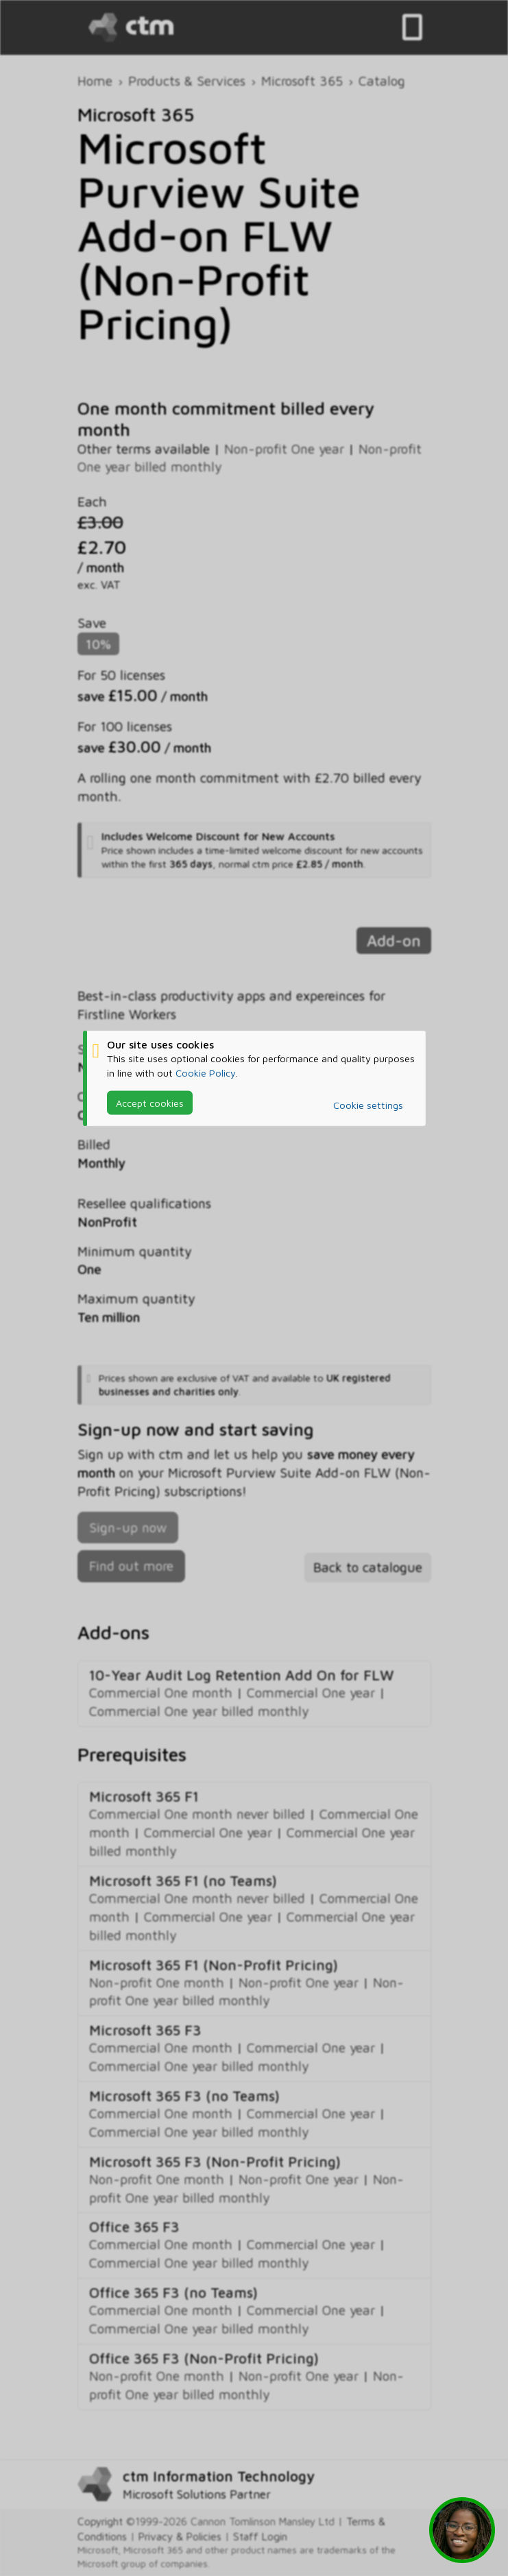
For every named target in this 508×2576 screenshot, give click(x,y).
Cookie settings (368, 1105)
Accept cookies (150, 1102)
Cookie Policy (206, 1072)
